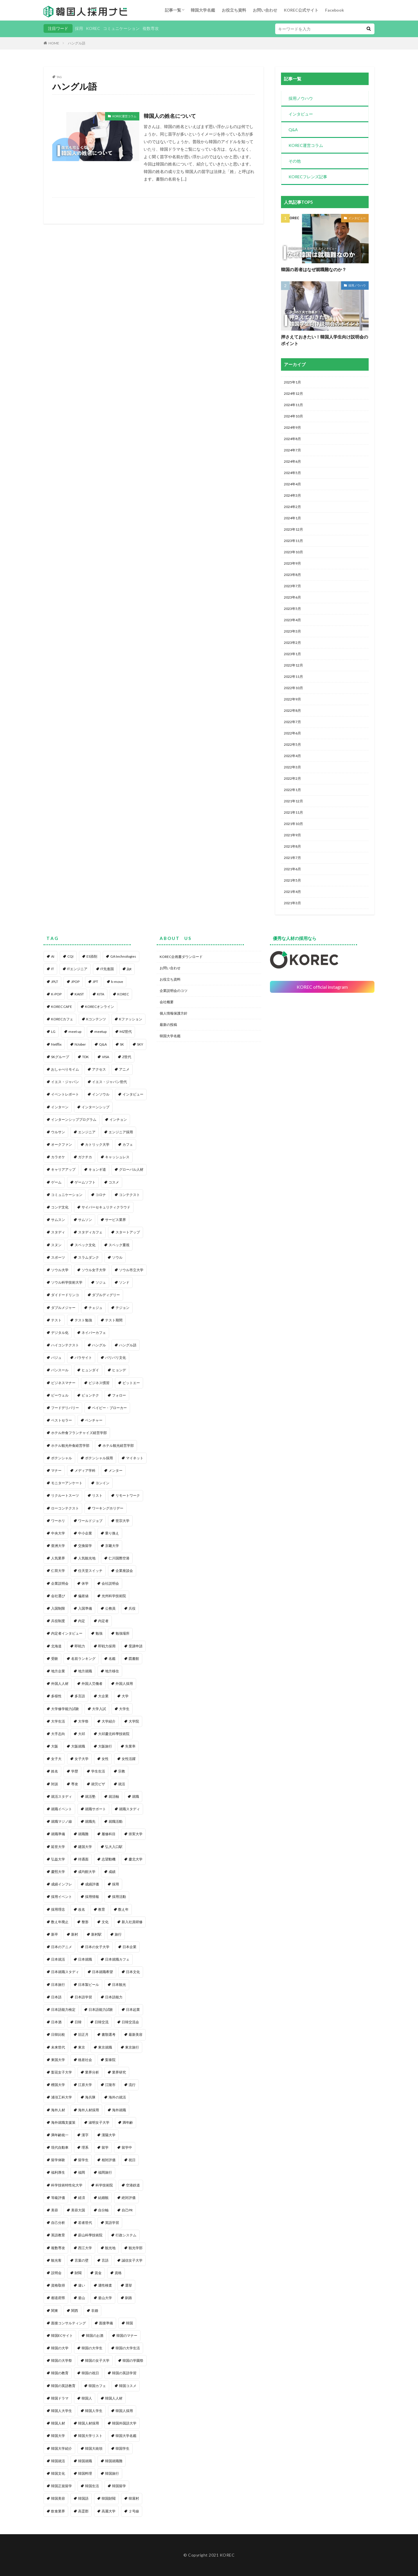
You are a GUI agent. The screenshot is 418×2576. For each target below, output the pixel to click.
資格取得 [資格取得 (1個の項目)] (58, 2285)
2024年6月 (292, 461)
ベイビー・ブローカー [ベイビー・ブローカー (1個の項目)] (109, 1408)
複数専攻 (151, 28)
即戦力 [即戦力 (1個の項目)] (80, 1646)
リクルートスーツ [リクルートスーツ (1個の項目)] (65, 1495)
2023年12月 (293, 529)
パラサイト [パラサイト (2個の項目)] (83, 1357)
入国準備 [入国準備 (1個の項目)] (85, 1608)
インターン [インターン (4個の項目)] (60, 1107)
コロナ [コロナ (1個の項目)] (101, 1194)
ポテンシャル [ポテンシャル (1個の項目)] (61, 1458)
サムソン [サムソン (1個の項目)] (85, 1219)
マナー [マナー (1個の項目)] (56, 1470)
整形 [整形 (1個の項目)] (85, 1922)
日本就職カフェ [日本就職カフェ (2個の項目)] (117, 1959)
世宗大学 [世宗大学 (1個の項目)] (122, 1520)
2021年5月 (292, 880)
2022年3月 (292, 767)
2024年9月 (292, 427)
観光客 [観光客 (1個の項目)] (56, 2260)
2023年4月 (292, 620)
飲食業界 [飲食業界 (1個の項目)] (58, 2511)
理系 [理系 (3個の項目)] (85, 2147)
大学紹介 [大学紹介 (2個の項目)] (109, 1721)
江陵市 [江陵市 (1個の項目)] (110, 2085)
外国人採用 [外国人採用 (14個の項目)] (124, 1683)
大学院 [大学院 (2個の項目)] (134, 1721)
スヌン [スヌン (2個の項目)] (56, 1245)
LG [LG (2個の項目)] (53, 1031)
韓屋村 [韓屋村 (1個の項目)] (134, 2498)
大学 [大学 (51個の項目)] (125, 1696)
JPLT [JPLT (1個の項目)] (54, 981)
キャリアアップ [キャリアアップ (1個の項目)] (63, 1169)
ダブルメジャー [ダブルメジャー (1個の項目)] (63, 1307)
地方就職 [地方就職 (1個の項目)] (85, 1671)
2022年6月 (292, 733)
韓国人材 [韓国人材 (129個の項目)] (58, 2423)
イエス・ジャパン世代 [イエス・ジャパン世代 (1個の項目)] (109, 1082)
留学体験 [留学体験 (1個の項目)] (58, 2160)
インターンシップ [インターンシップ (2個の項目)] (95, 1107)
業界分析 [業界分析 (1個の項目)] (92, 2072)
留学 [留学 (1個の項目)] (105, 2147)
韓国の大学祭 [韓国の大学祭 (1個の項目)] (61, 2360)
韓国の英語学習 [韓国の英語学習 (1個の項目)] (124, 2373)
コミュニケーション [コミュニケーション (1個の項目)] (66, 1194)
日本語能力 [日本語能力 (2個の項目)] (113, 1997)
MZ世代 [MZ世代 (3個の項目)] (126, 1031)
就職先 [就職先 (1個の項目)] (90, 1821)
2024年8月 (292, 439)
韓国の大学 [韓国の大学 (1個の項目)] (60, 2348)
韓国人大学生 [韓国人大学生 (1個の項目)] (61, 2411)
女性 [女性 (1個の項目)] (105, 1759)
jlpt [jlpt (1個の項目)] (129, 969)
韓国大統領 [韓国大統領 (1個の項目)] (93, 2448)
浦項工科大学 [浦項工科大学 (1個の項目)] (61, 2097)
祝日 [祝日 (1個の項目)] (132, 2160)
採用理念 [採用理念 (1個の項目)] (58, 1909)
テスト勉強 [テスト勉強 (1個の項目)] (83, 1320)
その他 (295, 160)
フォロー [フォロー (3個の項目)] (119, 1395)
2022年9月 (292, 699)
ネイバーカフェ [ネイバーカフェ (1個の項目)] (94, 1332)
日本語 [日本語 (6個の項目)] (56, 1997)
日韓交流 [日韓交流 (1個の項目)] (102, 2022)
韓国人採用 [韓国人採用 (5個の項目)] (124, 2411)
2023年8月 (292, 574)
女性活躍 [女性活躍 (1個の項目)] (129, 1759)
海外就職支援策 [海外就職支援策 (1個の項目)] (63, 2122)
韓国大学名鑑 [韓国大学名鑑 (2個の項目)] (126, 2435)
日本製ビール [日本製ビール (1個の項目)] (88, 1984)
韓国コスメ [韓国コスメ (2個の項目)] (127, 2386)
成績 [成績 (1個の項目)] (112, 1871)
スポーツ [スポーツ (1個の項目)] (58, 1257)
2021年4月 (292, 891)
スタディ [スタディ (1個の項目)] (58, 1232)
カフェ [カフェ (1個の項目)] (127, 1144)
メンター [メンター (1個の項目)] (115, 1470)
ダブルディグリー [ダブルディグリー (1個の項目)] (106, 1295)
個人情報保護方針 (174, 1013)
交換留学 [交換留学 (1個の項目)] (85, 1545)
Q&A (293, 129)
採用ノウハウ (301, 98)
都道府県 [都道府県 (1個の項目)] (58, 2298)
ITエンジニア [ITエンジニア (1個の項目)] (77, 969)
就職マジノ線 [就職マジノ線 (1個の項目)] (61, 1821)
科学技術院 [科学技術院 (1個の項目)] (104, 2185)
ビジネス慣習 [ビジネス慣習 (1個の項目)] (99, 1383)
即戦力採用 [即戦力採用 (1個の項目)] (107, 1646)
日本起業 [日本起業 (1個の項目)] (133, 2009)
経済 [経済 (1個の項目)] (81, 2197)
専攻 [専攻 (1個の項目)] (74, 1784)
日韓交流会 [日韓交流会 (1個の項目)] (130, 2022)
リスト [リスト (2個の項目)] (97, 1495)
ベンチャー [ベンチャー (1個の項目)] (93, 1420)
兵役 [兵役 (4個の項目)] (132, 1608)
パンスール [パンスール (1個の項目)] (60, 1370)
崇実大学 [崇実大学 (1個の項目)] (136, 1834)
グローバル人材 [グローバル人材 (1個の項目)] (131, 1169)
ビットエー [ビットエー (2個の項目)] (131, 1383)
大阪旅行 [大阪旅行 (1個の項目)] (105, 1746)
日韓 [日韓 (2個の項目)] (78, 2022)
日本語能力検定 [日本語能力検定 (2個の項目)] (63, 2009)
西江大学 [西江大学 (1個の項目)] (85, 2248)
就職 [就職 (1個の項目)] (135, 1796)
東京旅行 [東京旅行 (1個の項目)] (132, 2047)
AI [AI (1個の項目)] (52, 956)
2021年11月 (293, 812)
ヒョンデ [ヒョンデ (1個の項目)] (119, 1370)
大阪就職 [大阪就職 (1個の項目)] (78, 1746)
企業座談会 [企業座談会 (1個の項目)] (124, 1570)
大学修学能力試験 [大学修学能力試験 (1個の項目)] (65, 1709)
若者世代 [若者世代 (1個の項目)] (85, 2222)
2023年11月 (293, 540)
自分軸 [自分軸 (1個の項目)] (103, 2210)
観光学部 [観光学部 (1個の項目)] (136, 2248)
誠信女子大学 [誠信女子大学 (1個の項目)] (132, 2260)
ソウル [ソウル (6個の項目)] (117, 1257)
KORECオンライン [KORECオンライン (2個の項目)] (99, 1006)
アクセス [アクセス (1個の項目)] (99, 1069)
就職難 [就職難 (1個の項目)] (83, 1834)
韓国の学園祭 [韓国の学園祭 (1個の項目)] (132, 2360)
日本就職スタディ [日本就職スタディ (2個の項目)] (65, 1972)
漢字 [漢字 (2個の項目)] (85, 2135)
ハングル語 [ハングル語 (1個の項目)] (127, 1345)
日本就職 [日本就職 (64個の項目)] (85, 1959)
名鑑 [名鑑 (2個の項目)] (112, 1658)
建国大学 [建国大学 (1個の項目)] (85, 1846)
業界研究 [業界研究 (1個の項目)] (119, 2072)
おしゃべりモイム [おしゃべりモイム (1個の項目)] (65, 1069)
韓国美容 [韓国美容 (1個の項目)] (58, 2498)
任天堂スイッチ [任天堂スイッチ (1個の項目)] (90, 1570)
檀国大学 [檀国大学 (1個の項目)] (58, 2085)
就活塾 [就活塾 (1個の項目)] (90, 1796)
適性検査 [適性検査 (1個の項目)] (105, 2285)
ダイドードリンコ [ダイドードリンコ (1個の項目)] (65, 1295)
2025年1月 (292, 382)
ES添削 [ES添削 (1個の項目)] (92, 956)
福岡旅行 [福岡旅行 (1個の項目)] (105, 2172)
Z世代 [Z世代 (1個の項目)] (126, 1057)
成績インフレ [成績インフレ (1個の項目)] (61, 1884)
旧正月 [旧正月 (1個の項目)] (83, 2034)
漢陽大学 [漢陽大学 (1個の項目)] (109, 2135)
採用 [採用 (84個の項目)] (115, 1884)
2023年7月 (292, 586)
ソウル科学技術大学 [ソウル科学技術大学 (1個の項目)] (66, 1282)
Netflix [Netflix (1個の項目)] (56, 1044)
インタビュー (301, 113)
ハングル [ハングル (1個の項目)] (99, 1345)
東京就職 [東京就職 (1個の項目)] (105, 2047)
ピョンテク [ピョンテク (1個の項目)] (90, 1395)
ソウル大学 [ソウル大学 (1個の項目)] (60, 1270)
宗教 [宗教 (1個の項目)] (121, 1771)
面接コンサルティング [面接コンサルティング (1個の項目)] (68, 2323)
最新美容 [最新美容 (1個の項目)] (136, 2034)
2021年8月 (292, 846)
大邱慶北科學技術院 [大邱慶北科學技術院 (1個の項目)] (113, 1734)
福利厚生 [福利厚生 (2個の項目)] (58, 2172)
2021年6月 (292, 869)
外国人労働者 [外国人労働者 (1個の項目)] (92, 1683)
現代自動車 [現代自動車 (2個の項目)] (60, 2147)
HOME (53, 43)
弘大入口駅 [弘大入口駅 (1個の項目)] (113, 1846)
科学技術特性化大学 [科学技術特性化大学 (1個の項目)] (66, 2185)
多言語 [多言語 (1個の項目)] (80, 1696)
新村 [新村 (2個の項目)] (74, 1934)
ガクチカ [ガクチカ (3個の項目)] (85, 1157)
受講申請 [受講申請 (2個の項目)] (136, 1646)
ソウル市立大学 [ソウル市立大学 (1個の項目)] (131, 1270)
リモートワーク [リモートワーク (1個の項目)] (128, 1495)
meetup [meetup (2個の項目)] (100, 1031)
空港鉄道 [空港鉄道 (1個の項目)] (133, 2185)
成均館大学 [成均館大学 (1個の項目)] (87, 1871)
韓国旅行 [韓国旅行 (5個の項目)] (112, 2473)
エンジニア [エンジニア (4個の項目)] (87, 1132)
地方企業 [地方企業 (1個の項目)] (58, 1671)
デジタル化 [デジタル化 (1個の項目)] (60, 1332)
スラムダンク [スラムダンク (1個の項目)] (88, 1257)
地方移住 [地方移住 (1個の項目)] (112, 1671)
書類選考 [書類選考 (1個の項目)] (109, 2034)
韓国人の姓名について (170, 116)
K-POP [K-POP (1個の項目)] (56, 994)
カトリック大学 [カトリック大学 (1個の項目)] (97, 1144)
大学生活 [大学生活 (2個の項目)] (58, 1721)
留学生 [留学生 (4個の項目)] (83, 2160)
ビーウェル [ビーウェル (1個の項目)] (60, 1395)
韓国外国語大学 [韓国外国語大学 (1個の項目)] (124, 2423)
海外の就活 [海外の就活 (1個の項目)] (117, 2097)
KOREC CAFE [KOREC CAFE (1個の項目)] (61, 1006)
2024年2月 (292, 507)
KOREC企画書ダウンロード (181, 956)
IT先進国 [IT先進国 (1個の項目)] (107, 969)
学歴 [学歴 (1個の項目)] (74, 1771)
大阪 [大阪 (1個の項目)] (54, 1746)
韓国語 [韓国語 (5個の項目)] (83, 2498)
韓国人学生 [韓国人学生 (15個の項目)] (93, 2411)
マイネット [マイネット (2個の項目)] (134, 1458)
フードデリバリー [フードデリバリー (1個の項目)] (65, 1408)
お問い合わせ (265, 10)
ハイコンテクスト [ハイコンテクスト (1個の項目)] (65, 1345)
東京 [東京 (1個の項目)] (81, 2047)
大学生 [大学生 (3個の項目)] (124, 1709)
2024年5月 (292, 473)
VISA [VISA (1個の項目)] (105, 1057)
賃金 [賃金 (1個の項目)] (98, 2273)
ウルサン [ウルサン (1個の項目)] (58, 1132)
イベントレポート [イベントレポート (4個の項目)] (65, 1094)
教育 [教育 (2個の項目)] (101, 1909)
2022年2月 (292, 778)
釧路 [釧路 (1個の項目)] (128, 2298)
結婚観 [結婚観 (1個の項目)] (103, 2197)
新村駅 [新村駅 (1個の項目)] (96, 1934)
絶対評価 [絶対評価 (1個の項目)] (129, 2197)
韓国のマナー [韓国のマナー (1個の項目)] (126, 2335)
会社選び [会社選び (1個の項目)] (58, 1596)
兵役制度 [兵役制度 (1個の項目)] (58, 1621)
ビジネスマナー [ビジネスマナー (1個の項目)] (63, 1383)
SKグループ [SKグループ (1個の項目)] (60, 1057)
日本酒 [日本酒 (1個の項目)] (56, 2022)
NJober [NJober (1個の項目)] (80, 1044)
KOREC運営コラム (124, 116)
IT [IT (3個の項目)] (52, 969)
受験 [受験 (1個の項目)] (54, 1658)
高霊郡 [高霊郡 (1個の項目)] (83, 2511)
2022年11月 (293, 676)
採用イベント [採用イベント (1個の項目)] (61, 1896)
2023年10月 (293, 552)
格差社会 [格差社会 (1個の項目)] (85, 2060)
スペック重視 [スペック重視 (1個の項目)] (119, 1245)
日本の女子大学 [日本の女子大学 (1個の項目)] (97, 1947)
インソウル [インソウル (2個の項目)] (100, 1094)
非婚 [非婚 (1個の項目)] (94, 2310)
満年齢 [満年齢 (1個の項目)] (127, 2122)
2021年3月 (292, 903)
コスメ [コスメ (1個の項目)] (114, 1182)
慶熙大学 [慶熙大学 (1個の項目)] (58, 1871)
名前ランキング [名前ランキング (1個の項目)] (83, 1658)
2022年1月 (292, 790)
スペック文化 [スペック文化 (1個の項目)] (85, 1245)
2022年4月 (292, 756)
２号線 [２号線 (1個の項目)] (134, 2511)
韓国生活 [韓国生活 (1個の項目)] (92, 2486)
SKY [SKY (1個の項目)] (140, 1044)
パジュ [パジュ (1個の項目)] (56, 1357)
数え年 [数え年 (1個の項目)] (123, 1909)
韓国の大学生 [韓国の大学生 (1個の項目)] (92, 2348)
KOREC (93, 28)
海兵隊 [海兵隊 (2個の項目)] (90, 2097)
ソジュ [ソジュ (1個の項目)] (101, 1282)
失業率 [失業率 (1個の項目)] (130, 1746)
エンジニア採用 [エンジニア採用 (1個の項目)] (121, 1132)
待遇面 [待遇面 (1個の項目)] (83, 1859)
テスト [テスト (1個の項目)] (56, 1320)
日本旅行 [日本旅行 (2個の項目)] (58, 1984)
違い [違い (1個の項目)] (81, 2285)
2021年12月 (293, 801)
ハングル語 (76, 43)
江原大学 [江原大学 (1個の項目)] (85, 2085)
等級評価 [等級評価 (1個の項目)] (58, 2197)
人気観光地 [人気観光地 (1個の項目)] (87, 1558)
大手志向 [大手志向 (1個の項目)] (58, 1734)
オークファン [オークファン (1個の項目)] (61, 1144)
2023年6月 (292, 597)
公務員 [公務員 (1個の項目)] (110, 1608)
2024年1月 (292, 518)
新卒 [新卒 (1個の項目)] (54, 1934)
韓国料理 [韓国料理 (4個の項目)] (85, 2473)
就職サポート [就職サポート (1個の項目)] (95, 1809)
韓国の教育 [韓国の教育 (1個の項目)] (60, 2373)
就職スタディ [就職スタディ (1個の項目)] (129, 1809)
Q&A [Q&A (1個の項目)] (103, 1044)
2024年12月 (293, 393)
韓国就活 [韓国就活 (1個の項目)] (58, 2461)
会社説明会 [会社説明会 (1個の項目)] (110, 1583)
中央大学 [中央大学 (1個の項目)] (58, 1533)
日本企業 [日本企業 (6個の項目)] (129, 1947)
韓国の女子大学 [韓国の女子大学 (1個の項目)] (97, 2360)
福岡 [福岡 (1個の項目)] (81, 2172)
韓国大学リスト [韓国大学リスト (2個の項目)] (90, 2435)
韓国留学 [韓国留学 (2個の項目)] (119, 2486)
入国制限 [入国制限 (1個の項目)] (58, 1608)
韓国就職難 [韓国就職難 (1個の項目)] (113, 2461)
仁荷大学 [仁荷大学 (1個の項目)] (58, 1570)
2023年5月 (292, 608)
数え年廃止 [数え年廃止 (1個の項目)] (60, 1922)
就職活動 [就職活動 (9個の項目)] (115, 1821)
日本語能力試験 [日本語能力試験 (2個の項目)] (101, 2009)
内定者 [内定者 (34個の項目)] (103, 1621)
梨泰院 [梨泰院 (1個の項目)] (110, 2060)
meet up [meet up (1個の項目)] (75, 1031)
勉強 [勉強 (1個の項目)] (99, 1633)
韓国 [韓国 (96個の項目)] (129, 2323)
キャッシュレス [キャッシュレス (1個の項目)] (117, 1157)
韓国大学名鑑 (203, 10)
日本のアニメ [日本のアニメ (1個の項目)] (61, 1947)
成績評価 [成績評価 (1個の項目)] (92, 1884)
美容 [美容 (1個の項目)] (54, 2210)
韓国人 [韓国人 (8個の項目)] (87, 2398)
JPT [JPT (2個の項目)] (95, 981)
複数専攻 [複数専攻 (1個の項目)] (58, 2248)
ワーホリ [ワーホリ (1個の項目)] (58, 1520)
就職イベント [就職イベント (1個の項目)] (61, 1809)
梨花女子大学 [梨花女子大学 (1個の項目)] (61, 2072)
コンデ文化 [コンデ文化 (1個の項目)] (60, 1207)
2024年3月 (292, 495)
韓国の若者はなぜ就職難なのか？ (313, 269)
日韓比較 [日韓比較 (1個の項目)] (58, 2034)
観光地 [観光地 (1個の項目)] (110, 2248)
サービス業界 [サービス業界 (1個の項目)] (115, 1219)
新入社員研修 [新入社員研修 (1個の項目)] (132, 1922)
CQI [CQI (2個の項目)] (70, 956)
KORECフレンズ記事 (308, 176)
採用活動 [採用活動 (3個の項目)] (119, 1896)
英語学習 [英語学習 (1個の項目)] (112, 2222)
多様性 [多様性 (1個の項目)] (56, 1696)
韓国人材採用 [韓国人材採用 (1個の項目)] (88, 2423)
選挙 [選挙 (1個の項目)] (128, 2285)
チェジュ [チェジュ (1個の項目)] (95, 1307)
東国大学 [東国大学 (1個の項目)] (58, 2060)
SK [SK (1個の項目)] (122, 1044)
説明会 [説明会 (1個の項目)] (56, 2273)
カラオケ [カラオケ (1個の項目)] (58, 1157)
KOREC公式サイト (301, 10)
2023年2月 (292, 642)
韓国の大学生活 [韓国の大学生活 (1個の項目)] (128, 2348)
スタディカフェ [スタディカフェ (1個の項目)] (90, 1232)
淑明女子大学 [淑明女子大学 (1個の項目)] (99, 2122)
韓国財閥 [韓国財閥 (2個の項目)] (109, 2498)
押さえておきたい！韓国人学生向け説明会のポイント (324, 340)
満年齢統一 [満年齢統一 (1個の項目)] (60, 2135)
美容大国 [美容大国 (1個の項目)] (78, 2210)
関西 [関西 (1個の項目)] (74, 2310)
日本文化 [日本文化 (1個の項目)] (133, 1972)
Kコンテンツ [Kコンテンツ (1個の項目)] (96, 1019)
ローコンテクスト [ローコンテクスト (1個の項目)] (65, 1508)
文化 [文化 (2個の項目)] (105, 1922)
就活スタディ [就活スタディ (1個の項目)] (61, 1796)
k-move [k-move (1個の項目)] (117, 981)
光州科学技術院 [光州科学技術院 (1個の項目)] (114, 1596)
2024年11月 (293, 405)
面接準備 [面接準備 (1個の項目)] (106, 2323)
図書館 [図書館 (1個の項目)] (134, 1658)
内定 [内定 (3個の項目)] (81, 1621)
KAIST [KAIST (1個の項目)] (79, 994)
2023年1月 (292, 654)
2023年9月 (292, 563)
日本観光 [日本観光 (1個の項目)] (119, 1984)
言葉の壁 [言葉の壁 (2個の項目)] (82, 2260)
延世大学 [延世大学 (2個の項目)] (58, 1846)
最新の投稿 (168, 1024)
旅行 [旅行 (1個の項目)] (118, 1934)
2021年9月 (292, 835)
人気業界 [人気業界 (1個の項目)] (58, 1558)
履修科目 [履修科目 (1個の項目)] (109, 1834)
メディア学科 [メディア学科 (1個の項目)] (85, 1470)
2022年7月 (292, 722)
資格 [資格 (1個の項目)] (118, 2273)
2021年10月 (293, 824)
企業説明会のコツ (174, 990)
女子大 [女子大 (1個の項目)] (56, 1759)
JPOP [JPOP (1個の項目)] (75, 981)
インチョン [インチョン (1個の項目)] (118, 1119)
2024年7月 (292, 450)
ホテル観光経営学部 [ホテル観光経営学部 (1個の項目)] (118, 1445)
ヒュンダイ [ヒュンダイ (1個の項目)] (90, 1370)
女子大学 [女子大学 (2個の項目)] (82, 1759)
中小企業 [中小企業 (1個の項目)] (85, 1533)
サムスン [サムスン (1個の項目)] (58, 1219)
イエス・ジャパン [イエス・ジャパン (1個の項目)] (65, 1082)
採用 (79, 28)
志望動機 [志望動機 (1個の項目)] (109, 1859)
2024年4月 (292, 484)
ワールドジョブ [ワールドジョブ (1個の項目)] (90, 1520)
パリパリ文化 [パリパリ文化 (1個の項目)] (115, 1357)
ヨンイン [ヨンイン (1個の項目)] (102, 1483)
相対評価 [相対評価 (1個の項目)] (109, 2160)
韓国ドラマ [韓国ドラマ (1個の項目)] (60, 2398)
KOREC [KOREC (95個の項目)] (123, 994)
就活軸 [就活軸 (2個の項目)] (114, 1796)
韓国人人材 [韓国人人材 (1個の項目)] (113, 2398)
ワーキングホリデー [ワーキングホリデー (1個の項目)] (107, 1508)
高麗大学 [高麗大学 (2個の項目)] (109, 2511)
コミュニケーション (121, 28)
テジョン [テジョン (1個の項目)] (122, 1307)
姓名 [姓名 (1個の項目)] (54, 1771)
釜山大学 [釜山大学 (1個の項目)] (105, 2298)
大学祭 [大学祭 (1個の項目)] (83, 1721)
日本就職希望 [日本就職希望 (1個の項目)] (102, 1972)
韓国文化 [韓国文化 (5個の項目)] (58, 2473)
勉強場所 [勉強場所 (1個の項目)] (122, 1633)
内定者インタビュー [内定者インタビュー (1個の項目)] (66, 1633)
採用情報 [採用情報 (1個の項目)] (92, 1896)
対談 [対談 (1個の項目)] (54, 1784)
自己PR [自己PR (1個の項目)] (127, 2210)
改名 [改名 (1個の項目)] (81, 1909)
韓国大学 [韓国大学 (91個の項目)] (58, 2435)
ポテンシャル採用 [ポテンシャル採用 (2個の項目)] (99, 1458)
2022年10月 (293, 688)
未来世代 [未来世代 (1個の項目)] (58, 2047)
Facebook (334, 10)
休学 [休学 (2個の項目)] (85, 1583)
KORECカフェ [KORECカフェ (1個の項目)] (62, 1019)
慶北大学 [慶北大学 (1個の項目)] (136, 1859)
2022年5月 (292, 744)
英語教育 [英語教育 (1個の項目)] (58, 2235)
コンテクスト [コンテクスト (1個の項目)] (129, 1194)
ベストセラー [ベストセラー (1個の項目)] (61, 1420)
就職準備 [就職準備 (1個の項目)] (58, 1834)
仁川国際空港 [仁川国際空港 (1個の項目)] (119, 1558)
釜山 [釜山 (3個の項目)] (81, 2298)
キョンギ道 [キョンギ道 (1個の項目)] (97, 1169)
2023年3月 (292, 631)
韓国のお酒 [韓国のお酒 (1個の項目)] (94, 2335)
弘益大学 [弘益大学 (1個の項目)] (58, 1859)
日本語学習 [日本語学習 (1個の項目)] (83, 1997)
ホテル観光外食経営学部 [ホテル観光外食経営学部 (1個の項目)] (70, 1445)
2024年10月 (293, 416)
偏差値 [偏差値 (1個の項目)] (83, 1596)
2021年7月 (292, 857)
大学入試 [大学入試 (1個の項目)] (99, 1709)
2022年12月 (293, 665)
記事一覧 (173, 10)
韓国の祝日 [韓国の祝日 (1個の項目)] (90, 2373)
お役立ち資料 (234, 10)
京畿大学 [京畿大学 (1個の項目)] (112, 1545)
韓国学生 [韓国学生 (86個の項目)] (122, 2448)
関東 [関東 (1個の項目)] (54, 2310)
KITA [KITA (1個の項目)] (100, 994)
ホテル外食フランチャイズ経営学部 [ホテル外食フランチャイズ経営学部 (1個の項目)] (79, 1433)
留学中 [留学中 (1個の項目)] (127, 2147)
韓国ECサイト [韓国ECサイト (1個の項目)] (62, 2335)
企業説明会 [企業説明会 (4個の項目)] (60, 1583)
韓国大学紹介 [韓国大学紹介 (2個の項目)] (61, 2448)
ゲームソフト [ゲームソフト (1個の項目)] (85, 1182)
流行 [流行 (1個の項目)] (132, 2085)
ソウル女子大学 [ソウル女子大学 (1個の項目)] (94, 1270)
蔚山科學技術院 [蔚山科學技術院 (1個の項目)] (90, 2235)
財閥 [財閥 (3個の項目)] (78, 2273)
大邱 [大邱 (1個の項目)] (81, 1734)
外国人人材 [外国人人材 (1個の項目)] (60, 1683)
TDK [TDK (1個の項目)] (85, 1057)
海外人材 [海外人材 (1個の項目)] (58, 2110)
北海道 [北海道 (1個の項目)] (56, 1646)
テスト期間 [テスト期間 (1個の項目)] (113, 1320)
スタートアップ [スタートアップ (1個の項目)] (128, 1232)
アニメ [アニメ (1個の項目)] (124, 1069)
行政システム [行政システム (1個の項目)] (126, 2235)
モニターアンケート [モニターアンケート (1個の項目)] (66, 1483)
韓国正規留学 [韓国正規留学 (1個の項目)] (61, 2486)
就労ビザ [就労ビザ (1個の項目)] (98, 1784)
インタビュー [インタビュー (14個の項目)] (132, 1094)
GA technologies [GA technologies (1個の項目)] (123, 956)
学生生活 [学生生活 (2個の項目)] (98, 1771)
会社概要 (167, 1002)
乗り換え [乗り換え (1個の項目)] (112, 1533)
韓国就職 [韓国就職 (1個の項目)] (85, 2461)
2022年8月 (292, 710)
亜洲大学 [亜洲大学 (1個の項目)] (58, 1545)
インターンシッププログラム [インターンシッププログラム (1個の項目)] (73, 1119)
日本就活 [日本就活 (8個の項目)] (58, 1959)
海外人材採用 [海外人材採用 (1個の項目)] (88, 2110)
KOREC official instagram (322, 987)
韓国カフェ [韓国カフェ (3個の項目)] (97, 2386)
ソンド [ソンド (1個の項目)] (124, 1282)
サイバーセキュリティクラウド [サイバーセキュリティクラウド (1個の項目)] (106, 1207)
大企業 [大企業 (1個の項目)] (103, 1696)
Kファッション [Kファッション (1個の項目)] (130, 1019)
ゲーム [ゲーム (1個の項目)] (56, 1182)
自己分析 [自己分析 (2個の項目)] (58, 2222)
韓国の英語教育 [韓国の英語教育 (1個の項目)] (63, 2386)
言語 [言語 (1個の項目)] (105, 2260)
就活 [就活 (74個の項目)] (121, 1784)
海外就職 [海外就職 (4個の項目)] (119, 2110)
